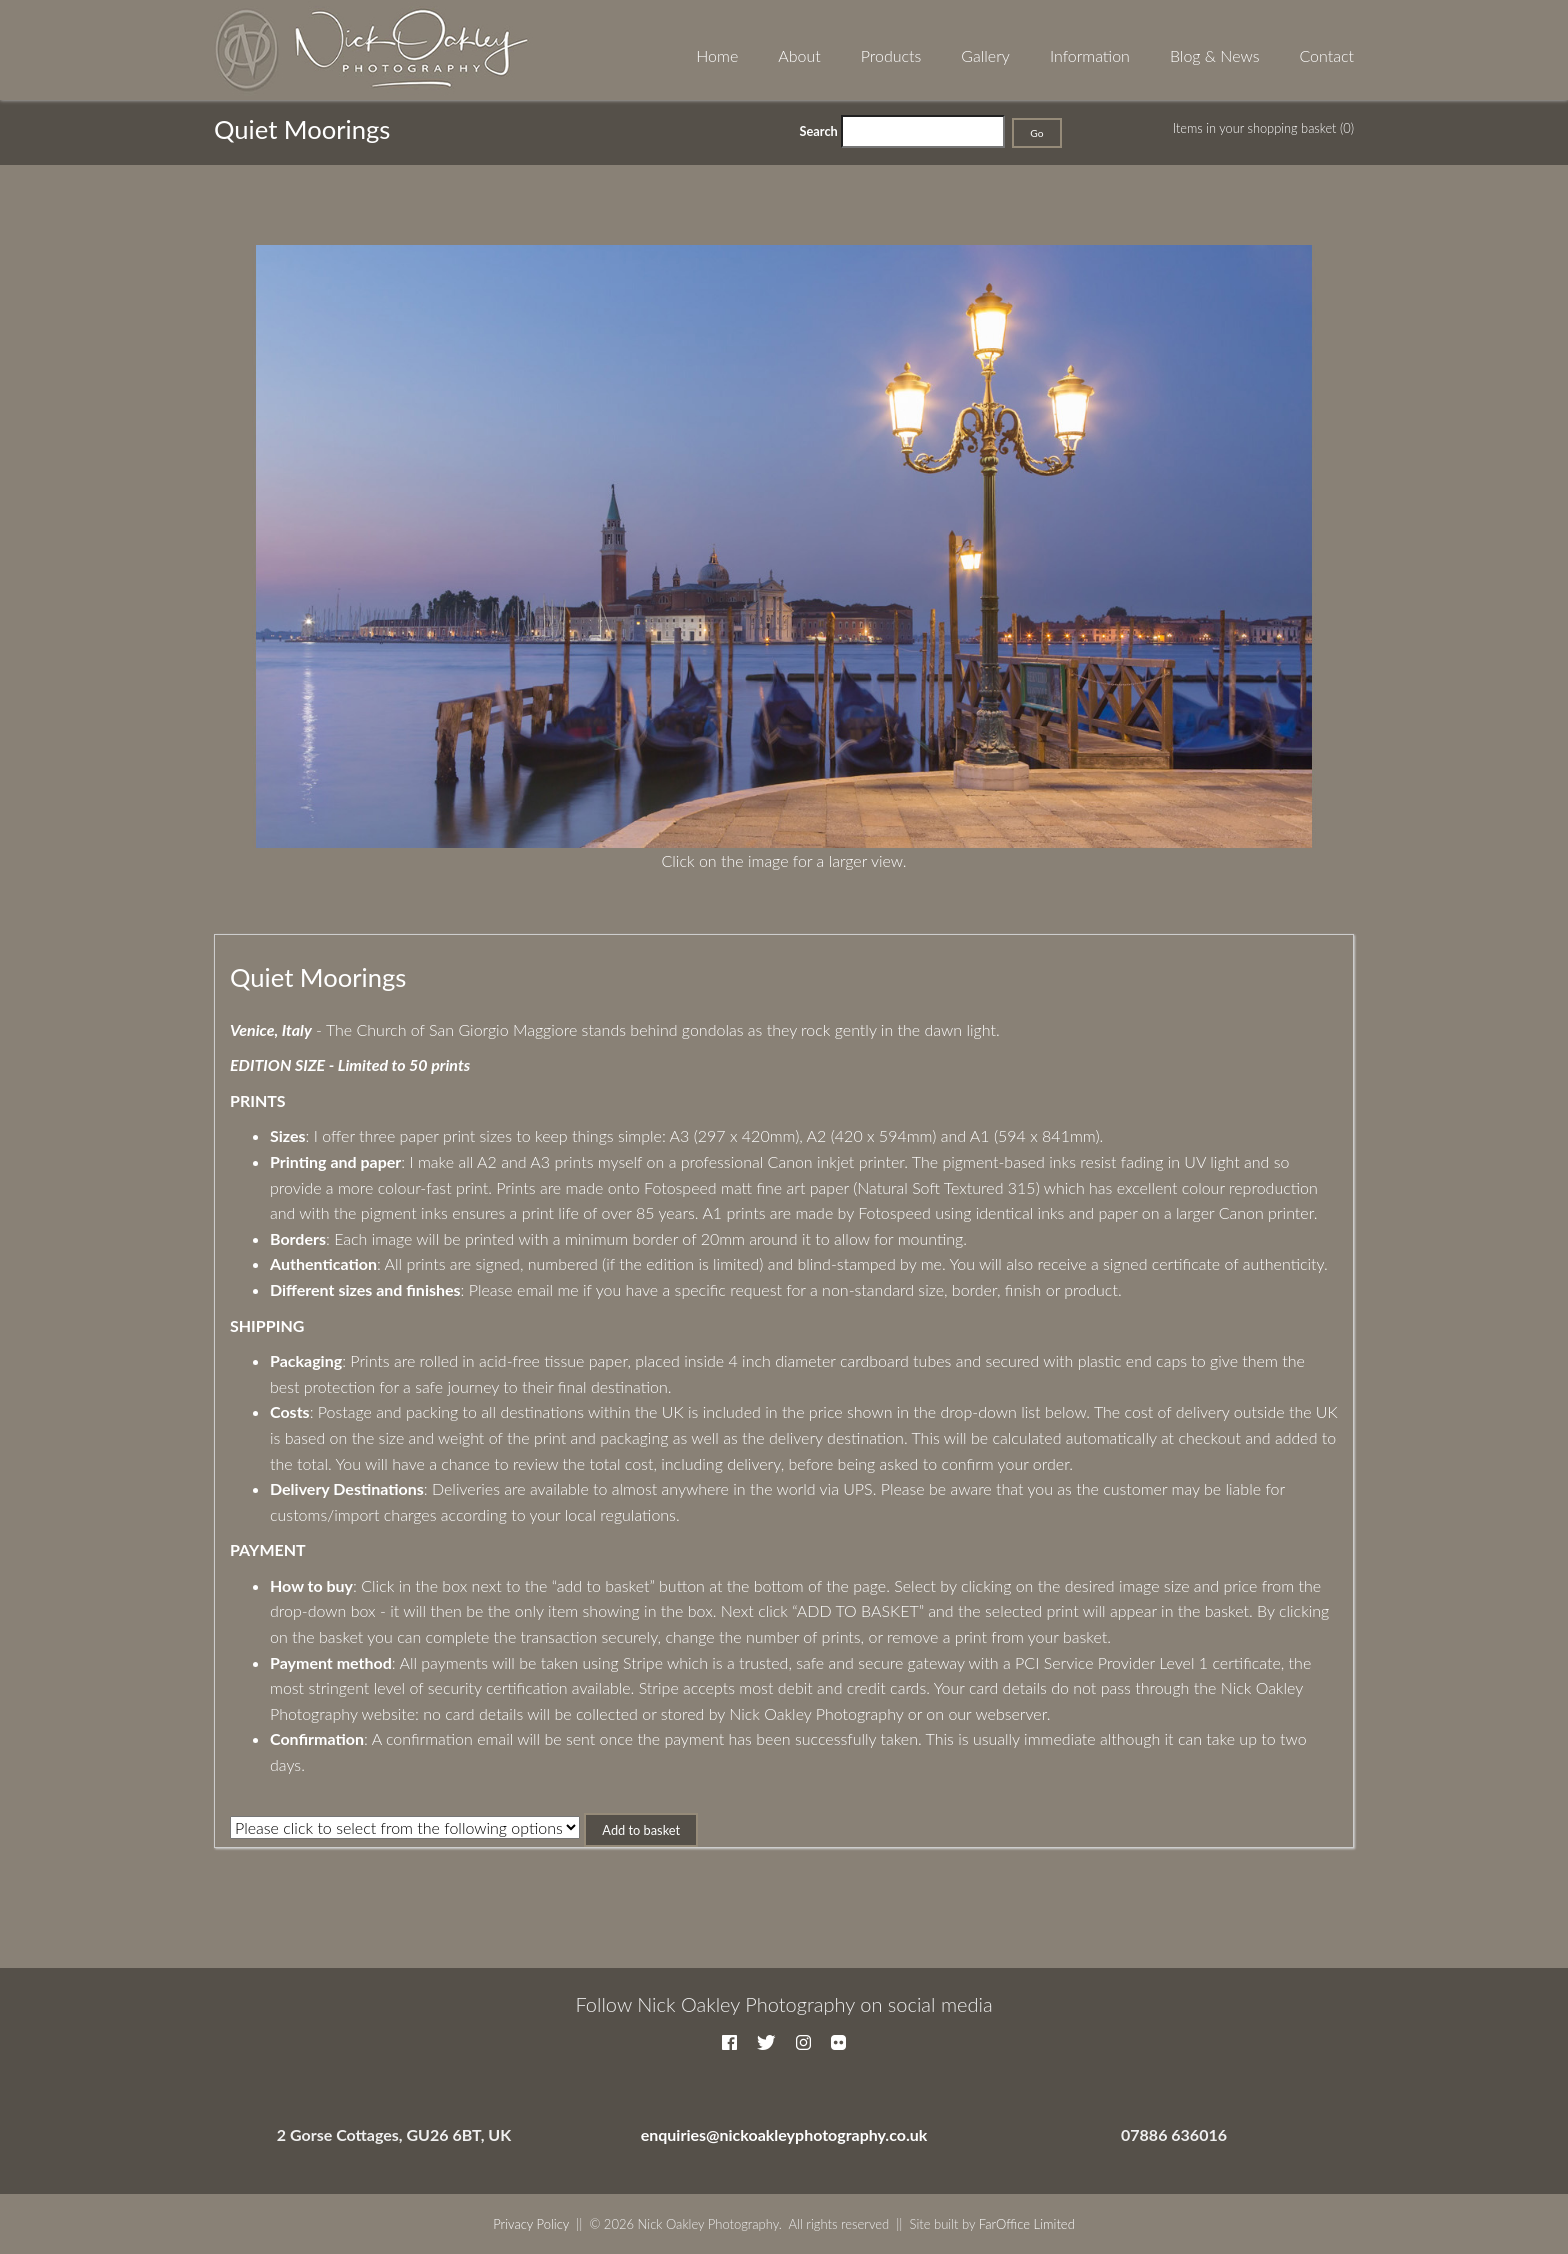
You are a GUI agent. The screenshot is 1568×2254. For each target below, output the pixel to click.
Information (1090, 55)
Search (819, 131)
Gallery (985, 55)
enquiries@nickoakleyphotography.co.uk (784, 2134)
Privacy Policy (531, 2224)
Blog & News (1215, 55)
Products (891, 55)
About (799, 55)
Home (717, 55)
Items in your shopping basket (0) (1263, 128)
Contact (1326, 55)
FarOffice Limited (1027, 2224)
